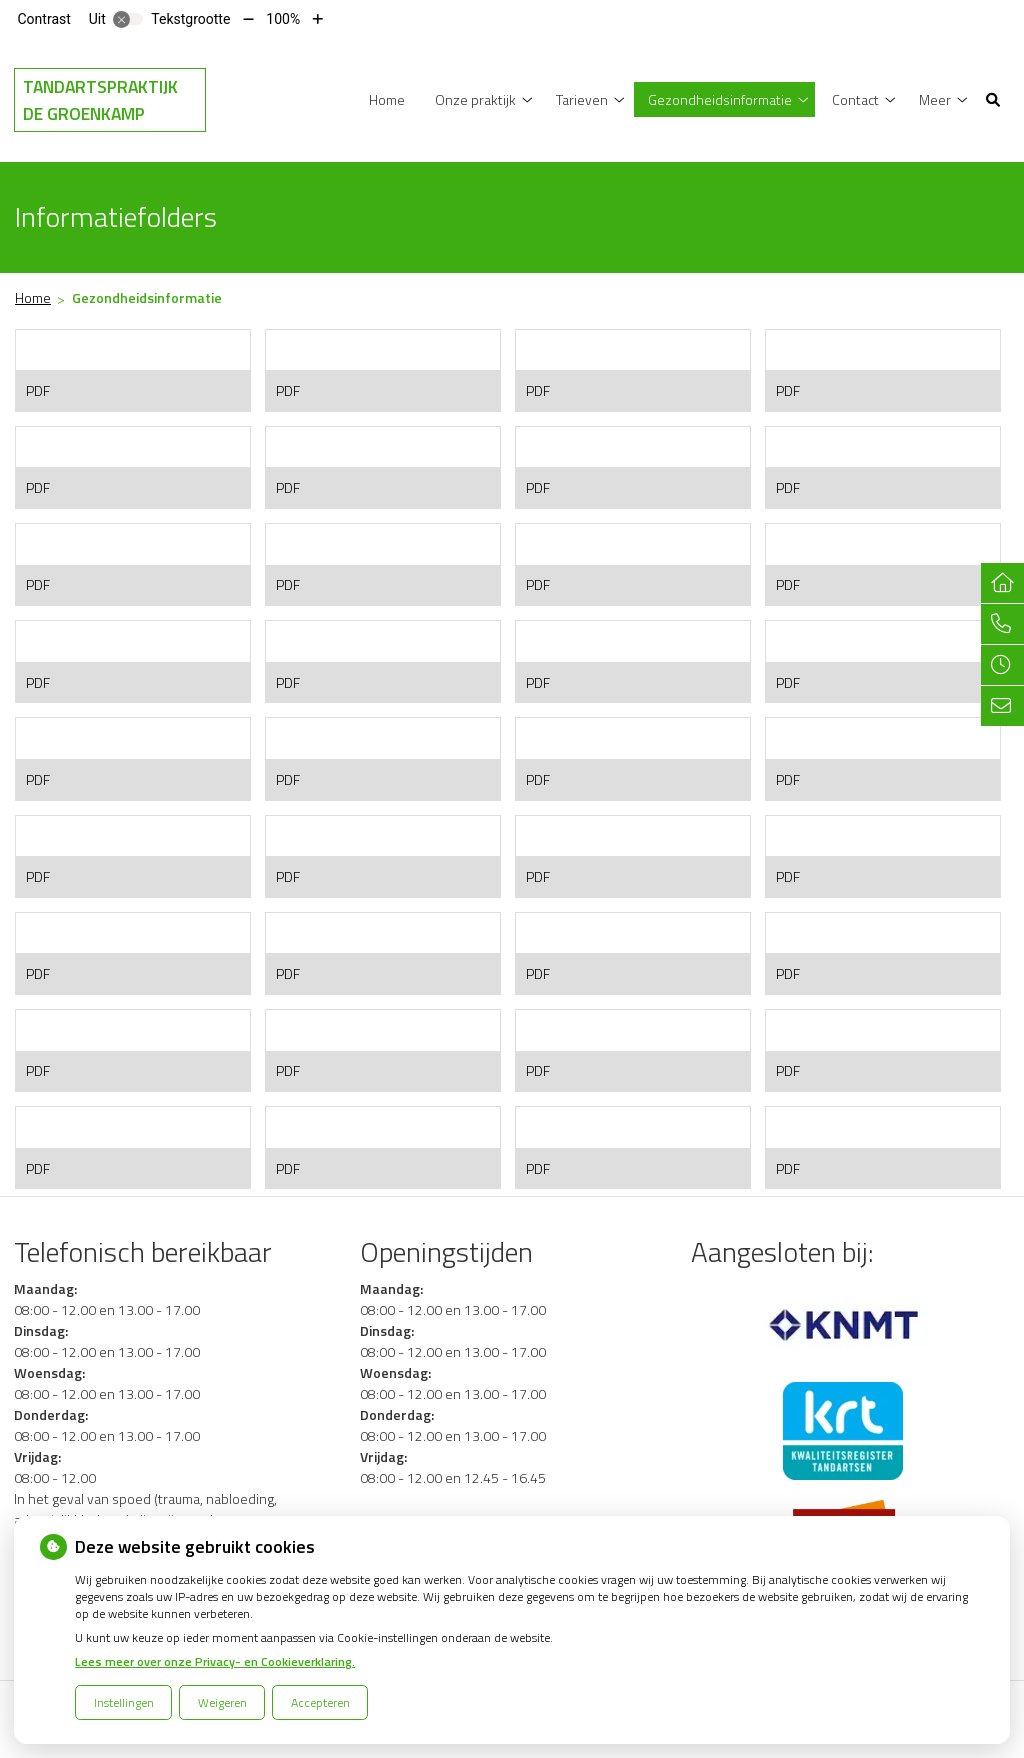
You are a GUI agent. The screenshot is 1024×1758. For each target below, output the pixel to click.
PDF (38, 390)
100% (283, 19)
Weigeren (222, 1702)
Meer (935, 99)
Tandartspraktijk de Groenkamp (100, 100)
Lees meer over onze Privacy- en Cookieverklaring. (215, 1661)
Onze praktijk (475, 99)
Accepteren (320, 1702)
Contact (855, 99)
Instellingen (124, 1702)
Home (387, 99)
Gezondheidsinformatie (720, 99)
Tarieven (582, 99)
